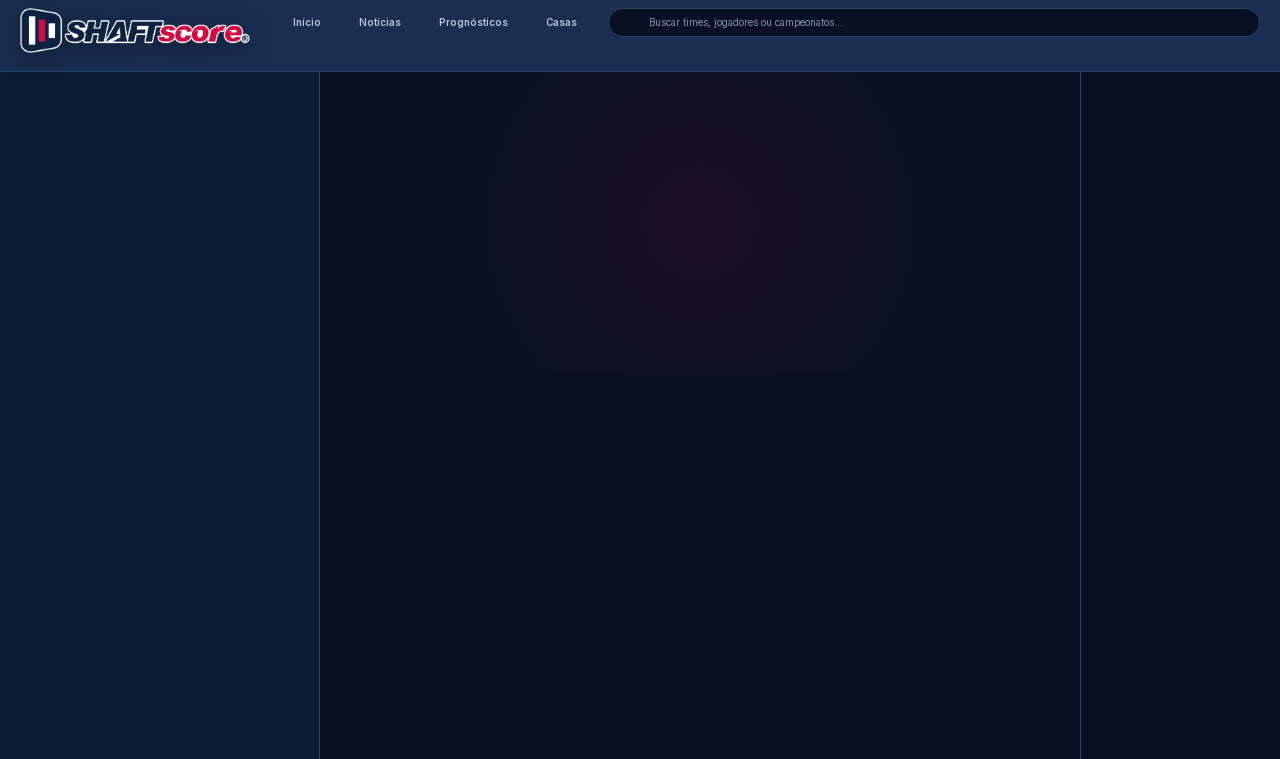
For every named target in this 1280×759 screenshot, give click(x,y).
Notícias (380, 22)
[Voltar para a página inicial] (135, 30)
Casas (561, 22)
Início (307, 22)
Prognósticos (473, 22)
